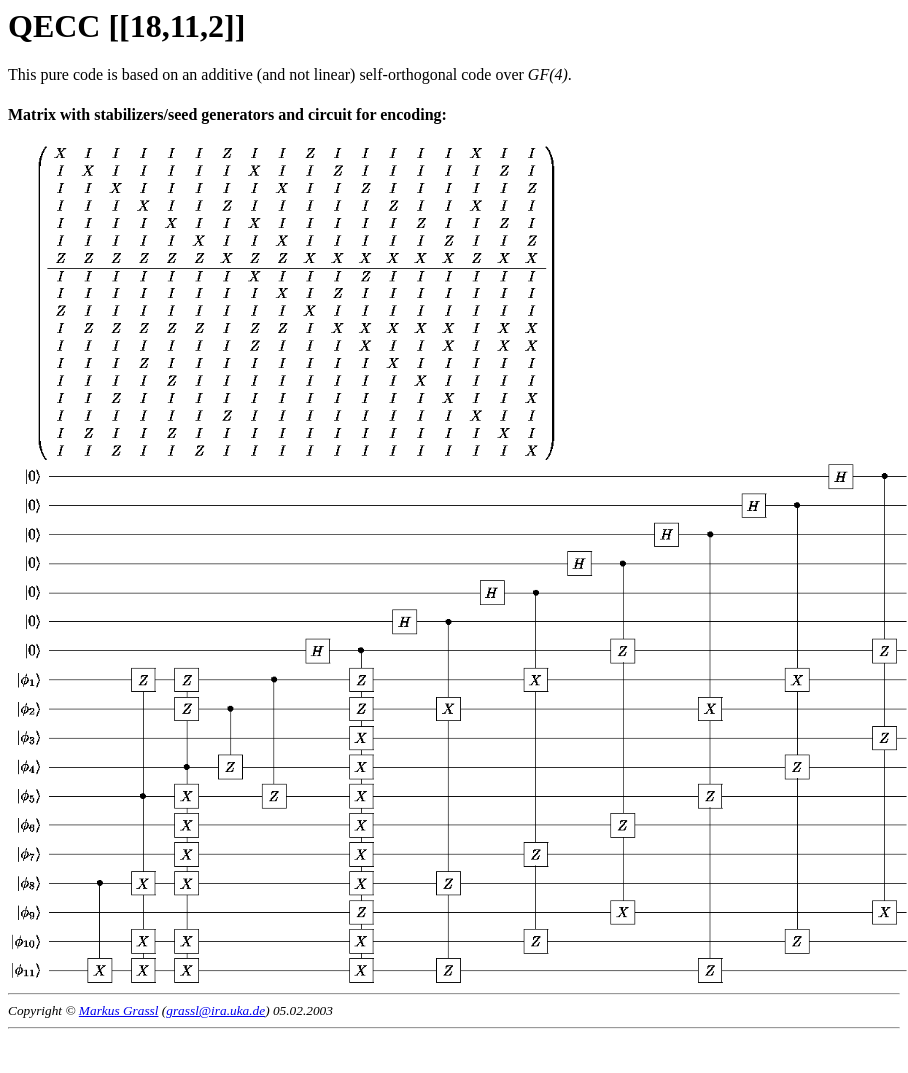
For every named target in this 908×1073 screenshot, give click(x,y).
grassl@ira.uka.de (215, 1010)
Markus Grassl (119, 1010)
